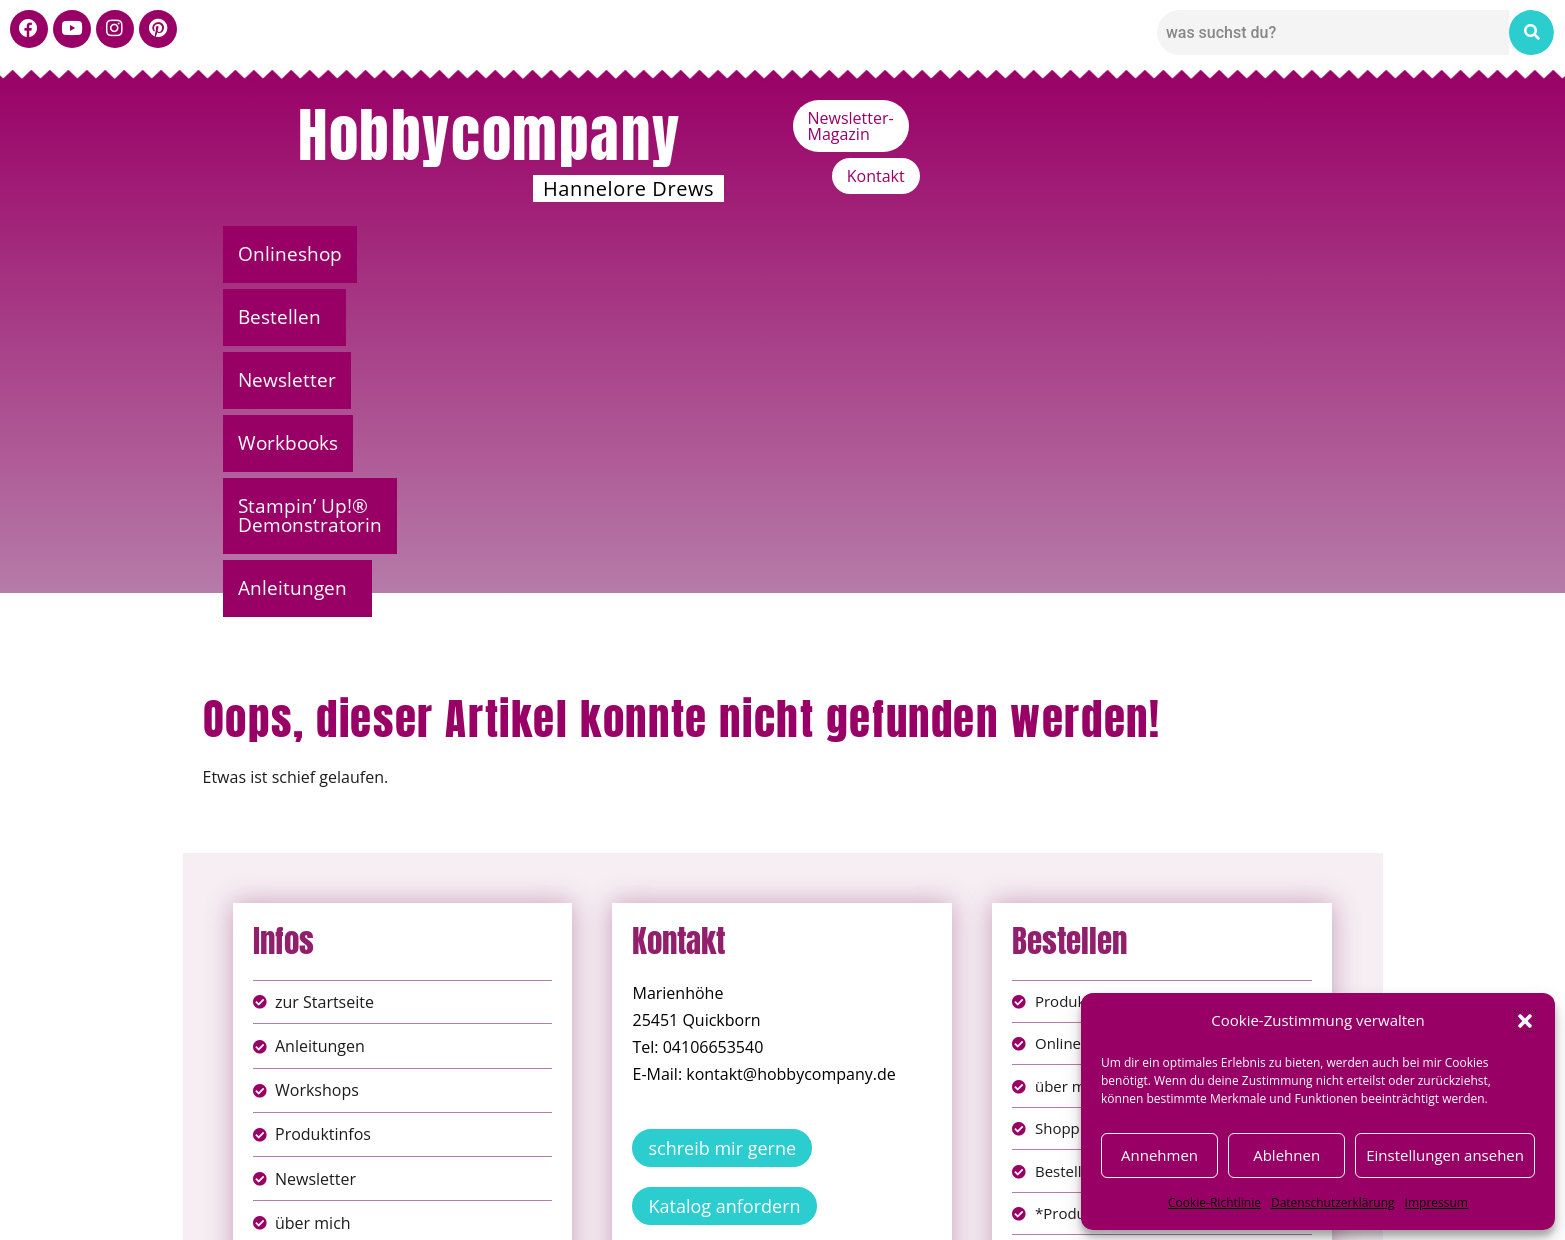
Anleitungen (1253, 254)
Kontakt (1299, 118)
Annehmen (1159, 1155)
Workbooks (759, 254)
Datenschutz (805, 1188)
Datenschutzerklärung (1333, 1202)
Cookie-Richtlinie (1214, 1202)
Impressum (1436, 1202)
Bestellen (448, 254)
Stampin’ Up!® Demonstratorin (1003, 254)
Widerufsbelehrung (712, 1209)
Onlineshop (299, 254)
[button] (1525, 1021)
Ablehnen (1286, 1155)
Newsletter (604, 254)
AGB (895, 1188)
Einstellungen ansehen (1445, 1155)
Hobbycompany (489, 135)
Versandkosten (871, 1209)
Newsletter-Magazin (1154, 118)
